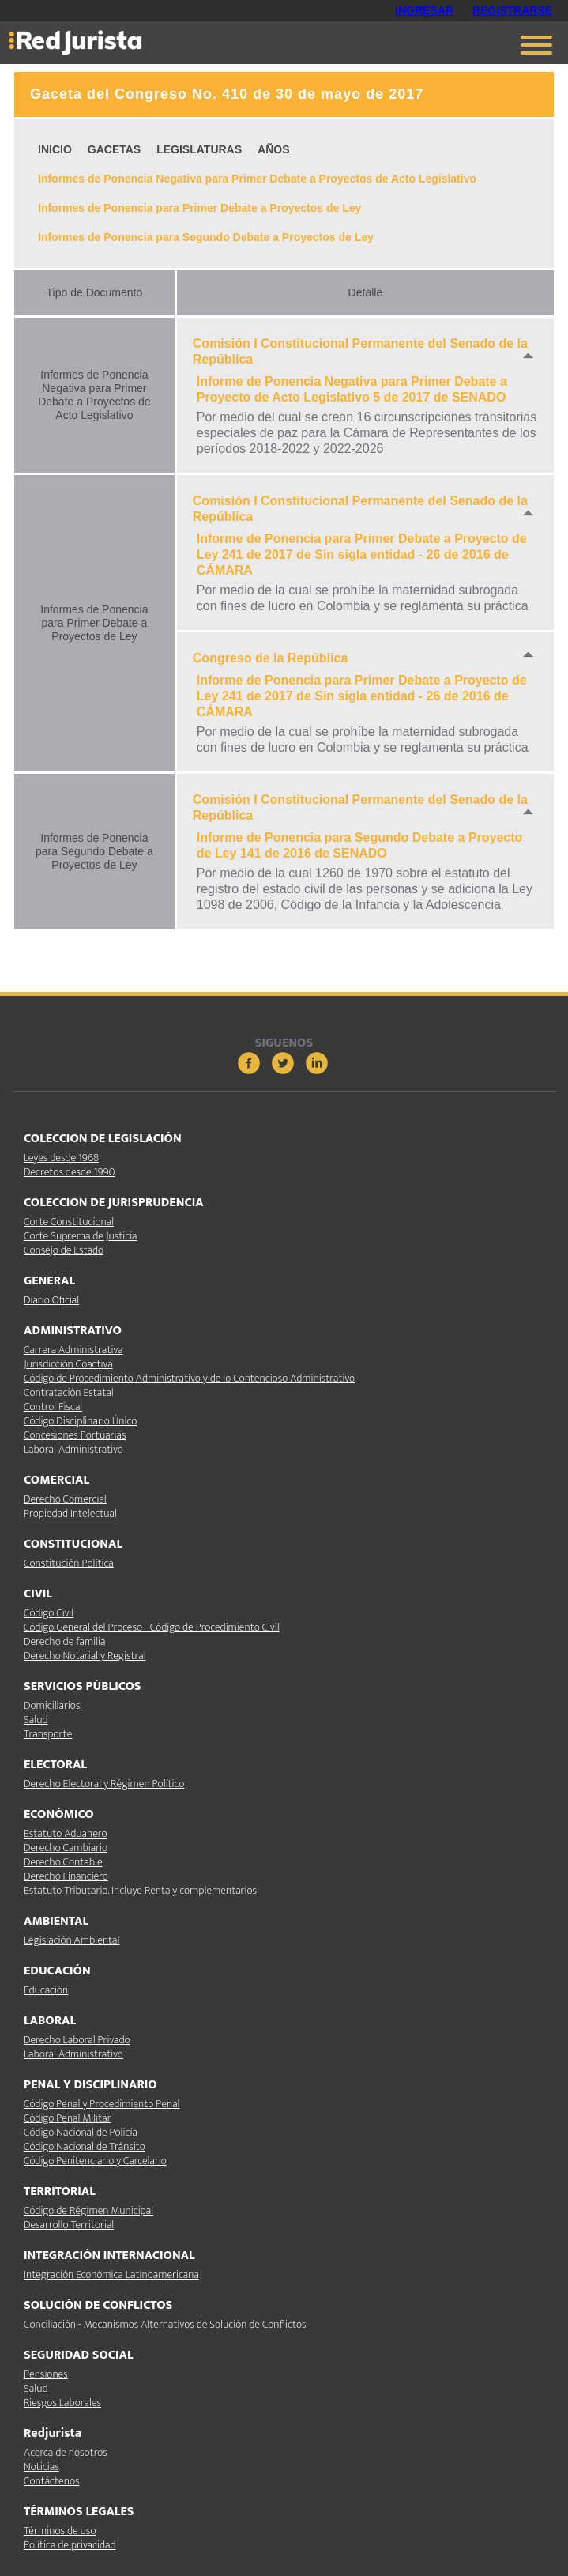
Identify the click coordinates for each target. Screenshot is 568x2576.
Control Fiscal (53, 1406)
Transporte (48, 1734)
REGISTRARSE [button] (512, 10)
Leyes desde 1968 (61, 1157)
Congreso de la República (270, 658)
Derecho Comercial (65, 1499)
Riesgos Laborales (62, 2402)
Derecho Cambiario (65, 1848)
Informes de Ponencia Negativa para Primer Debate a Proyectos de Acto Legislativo (257, 178)
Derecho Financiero (66, 1876)
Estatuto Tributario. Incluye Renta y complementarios (140, 1890)
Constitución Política (69, 1563)
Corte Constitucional (69, 1222)
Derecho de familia (65, 1641)
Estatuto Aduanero (65, 1833)
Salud (35, 1719)
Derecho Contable (63, 1862)
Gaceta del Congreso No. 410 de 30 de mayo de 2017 (226, 94)
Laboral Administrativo (73, 1449)
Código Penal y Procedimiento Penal (102, 2104)
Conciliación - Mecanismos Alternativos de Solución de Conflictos (165, 2324)
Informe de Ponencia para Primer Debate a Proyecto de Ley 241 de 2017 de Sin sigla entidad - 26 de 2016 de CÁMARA (362, 554)
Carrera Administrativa (73, 1350)
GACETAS (114, 149)
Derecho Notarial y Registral (85, 1655)
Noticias (41, 2466)
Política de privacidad (69, 2545)
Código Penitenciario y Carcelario (95, 2161)
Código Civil (48, 1613)
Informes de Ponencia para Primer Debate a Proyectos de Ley (199, 208)
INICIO (55, 149)
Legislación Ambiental (71, 1940)
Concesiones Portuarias (75, 1435)
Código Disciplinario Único (80, 1421)
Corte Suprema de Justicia (80, 1236)
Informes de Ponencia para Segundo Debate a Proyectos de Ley (206, 237)
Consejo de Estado (63, 1250)
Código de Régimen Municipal (88, 2210)
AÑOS (273, 149)
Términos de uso (60, 2530)
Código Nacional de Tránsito (84, 2146)
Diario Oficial (51, 1300)
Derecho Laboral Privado (77, 2040)
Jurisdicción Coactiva (68, 1364)
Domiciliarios (52, 1705)
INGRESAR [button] (424, 10)
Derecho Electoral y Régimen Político (104, 1784)
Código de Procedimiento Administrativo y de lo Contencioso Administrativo (189, 1378)
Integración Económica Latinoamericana (111, 2274)
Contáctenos (51, 2481)
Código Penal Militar (67, 2118)
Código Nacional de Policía (80, 2132)
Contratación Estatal (69, 1392)
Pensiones (46, 2374)
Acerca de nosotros (65, 2452)
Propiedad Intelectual (70, 1513)
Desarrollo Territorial (69, 2225)
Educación (46, 1990)
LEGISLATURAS (199, 149)
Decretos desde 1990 (69, 1172)
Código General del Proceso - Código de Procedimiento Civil (152, 1627)
